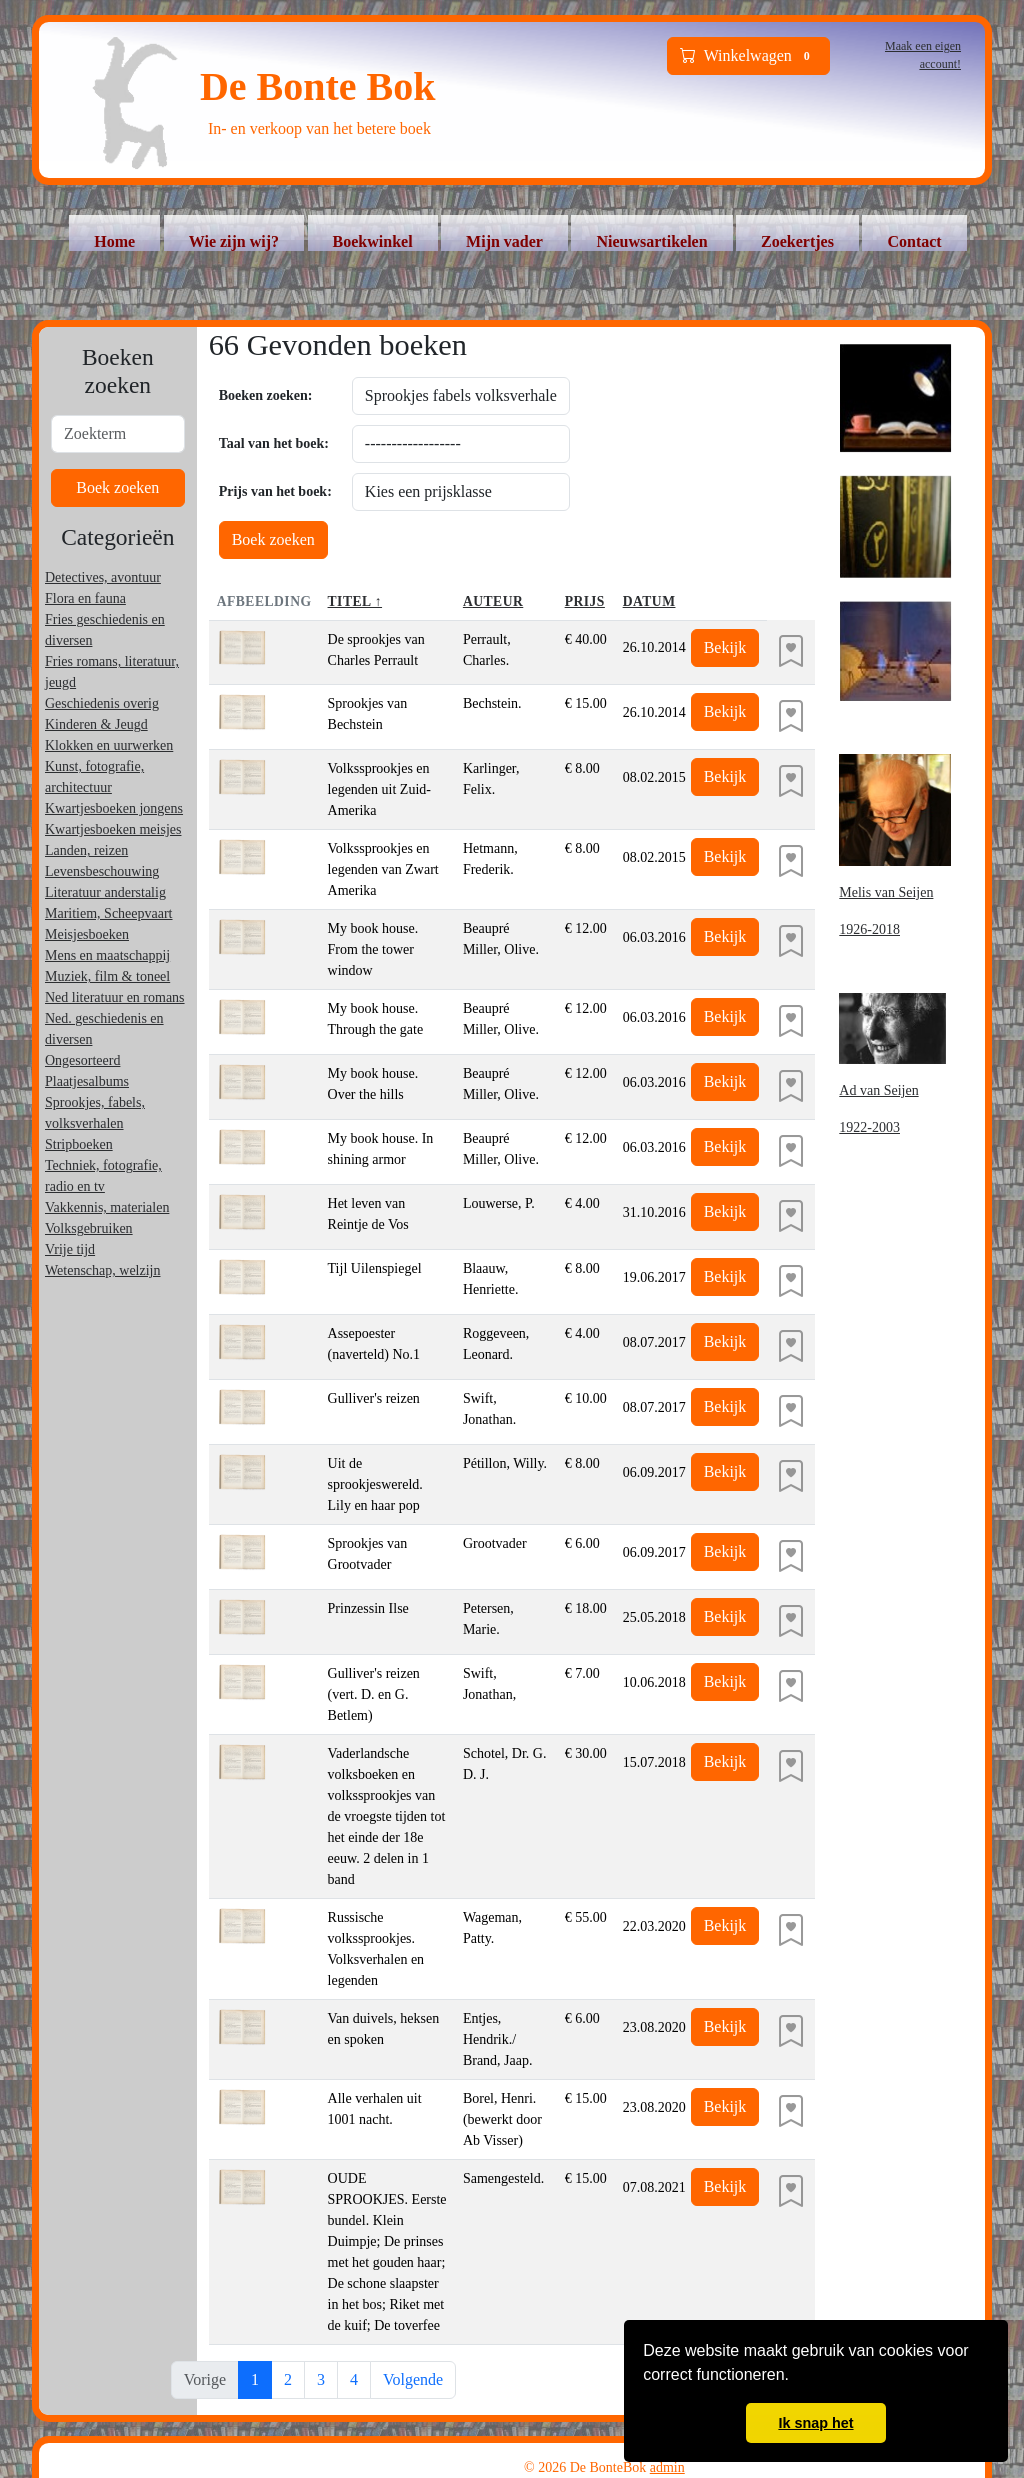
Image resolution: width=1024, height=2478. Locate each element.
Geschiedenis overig (102, 703)
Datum (649, 601)
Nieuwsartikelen (651, 241)
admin (667, 2467)
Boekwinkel (373, 241)
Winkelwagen (749, 56)
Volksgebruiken (89, 1228)
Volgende (413, 2379)
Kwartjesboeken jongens (114, 808)
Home (114, 241)
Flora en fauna (85, 598)
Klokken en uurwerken (109, 745)
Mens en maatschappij (107, 955)
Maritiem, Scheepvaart (109, 913)
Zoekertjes (797, 241)
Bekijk (725, 647)
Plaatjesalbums (87, 1081)
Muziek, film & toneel (107, 976)
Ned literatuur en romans (115, 997)
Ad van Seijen (878, 1090)
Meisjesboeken (87, 934)
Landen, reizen (86, 850)
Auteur (493, 601)
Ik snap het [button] (815, 2423)
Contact (914, 241)
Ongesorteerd (82, 1060)
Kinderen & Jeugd (96, 724)
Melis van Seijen (886, 892)
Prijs (585, 601)
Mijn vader (504, 241)
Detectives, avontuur (103, 577)
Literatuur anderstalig (105, 892)
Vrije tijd (70, 1249)
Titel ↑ (355, 601)
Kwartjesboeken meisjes (113, 829)
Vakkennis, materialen (107, 1207)
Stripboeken (79, 1144)
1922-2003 (869, 1127)
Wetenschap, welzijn (103, 1270)
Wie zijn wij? (234, 241)
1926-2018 (869, 929)
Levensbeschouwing (102, 871)
